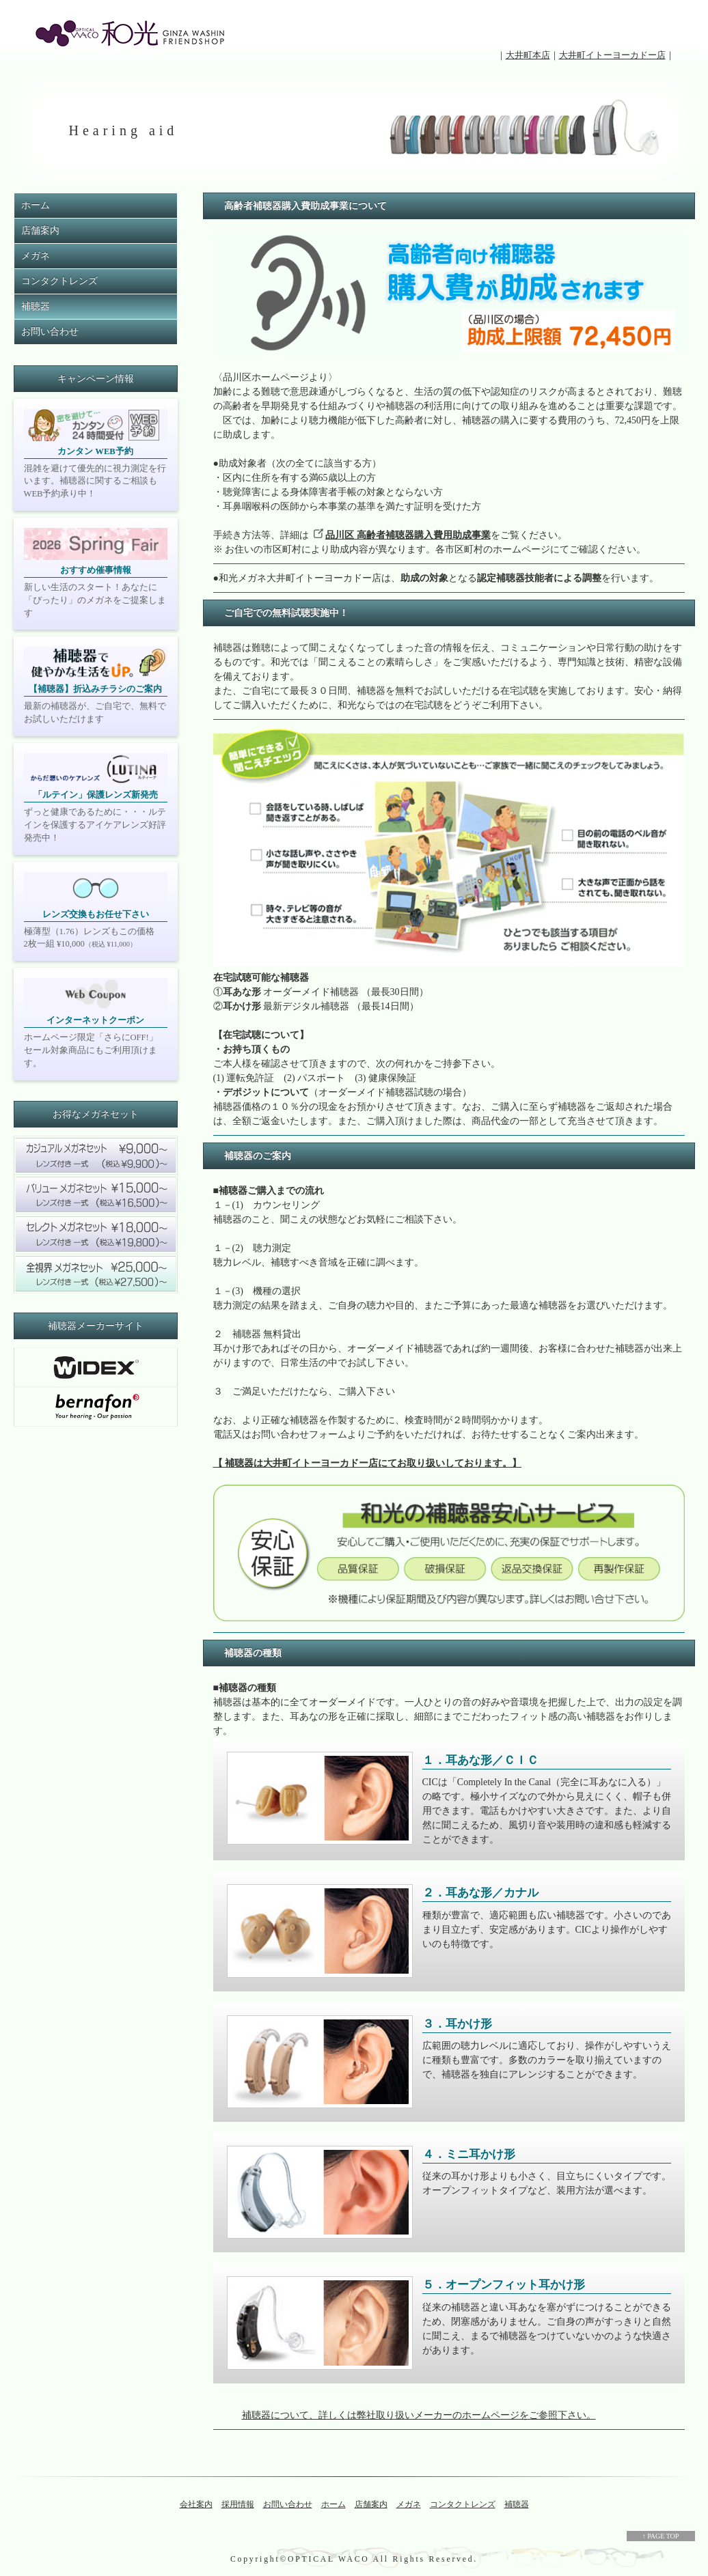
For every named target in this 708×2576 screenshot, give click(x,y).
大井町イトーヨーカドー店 (612, 55)
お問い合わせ (50, 331)
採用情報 (237, 2504)
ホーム (35, 205)
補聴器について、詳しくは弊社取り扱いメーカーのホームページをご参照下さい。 (419, 2415)
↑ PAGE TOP (660, 2536)
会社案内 (196, 2504)
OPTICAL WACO (328, 2559)
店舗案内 (40, 230)
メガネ (35, 256)
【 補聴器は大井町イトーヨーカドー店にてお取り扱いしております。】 (367, 1463)
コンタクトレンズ (59, 281)
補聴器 (35, 306)
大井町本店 (528, 55)
